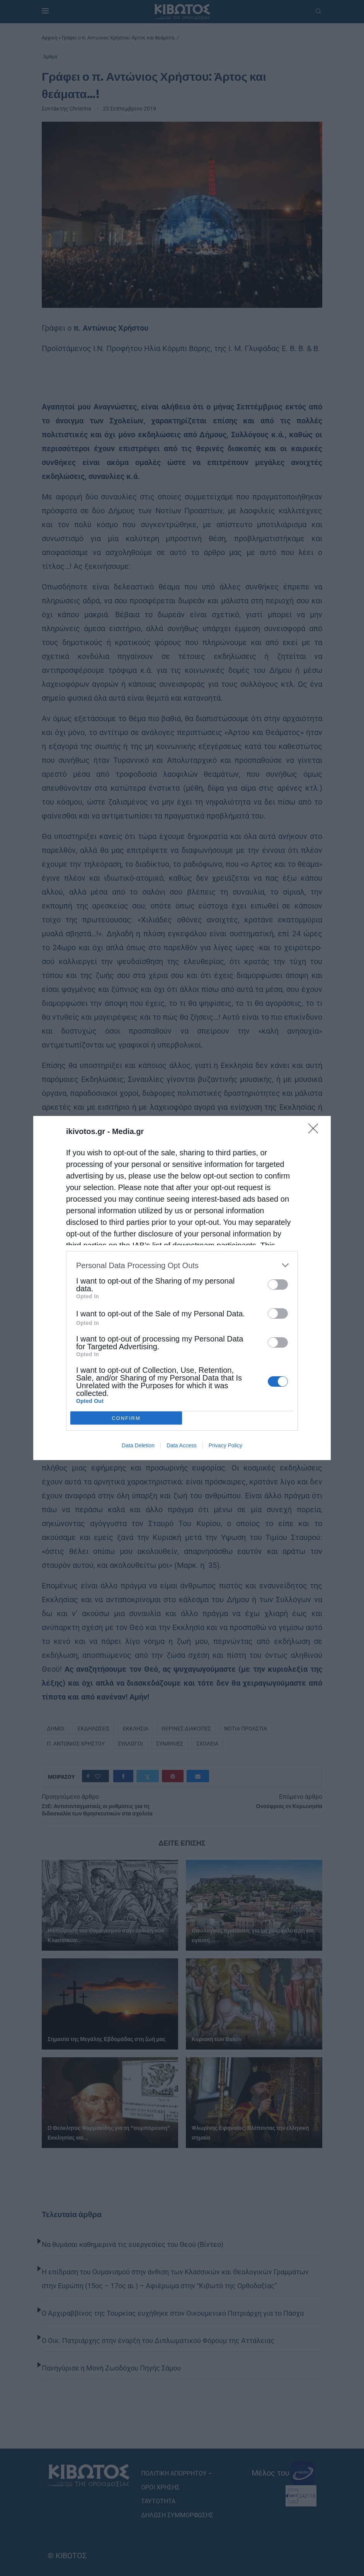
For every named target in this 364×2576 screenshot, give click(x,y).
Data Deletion (138, 1445)
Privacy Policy (225, 1445)
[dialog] (182, 1288)
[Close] (315, 1131)
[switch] (278, 1284)
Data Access (182, 1445)
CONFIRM (126, 1418)
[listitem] (182, 1265)
